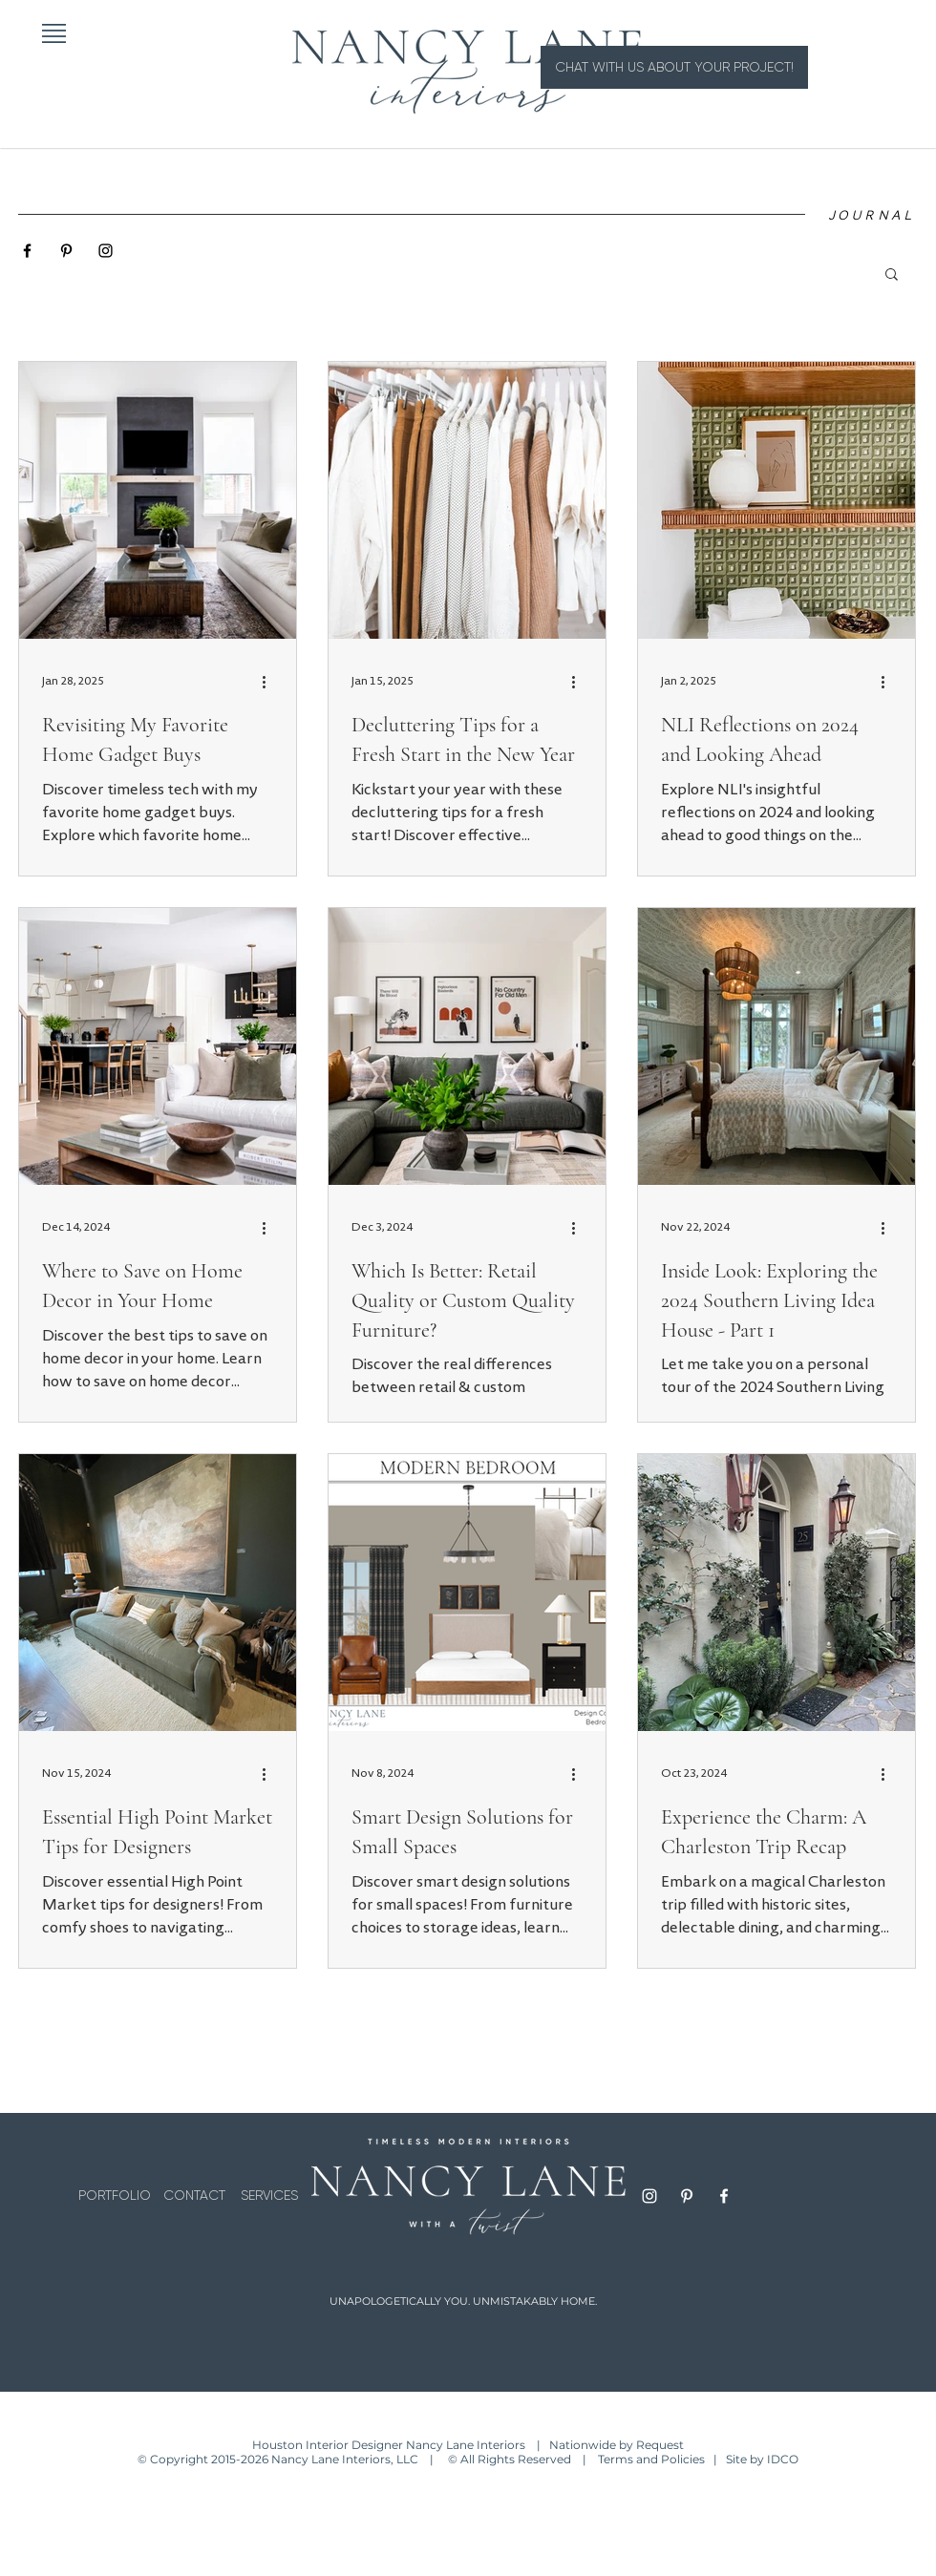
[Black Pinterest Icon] (66, 251)
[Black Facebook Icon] (27, 251)
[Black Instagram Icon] (105, 251)
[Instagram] (649, 2196)
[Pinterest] (686, 2196)
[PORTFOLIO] (114, 2195)
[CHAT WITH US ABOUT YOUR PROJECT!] (674, 67)
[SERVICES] (269, 2195)
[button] (54, 33)
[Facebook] (724, 2196)
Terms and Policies (654, 2459)
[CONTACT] (194, 2196)
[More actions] (270, 681)
